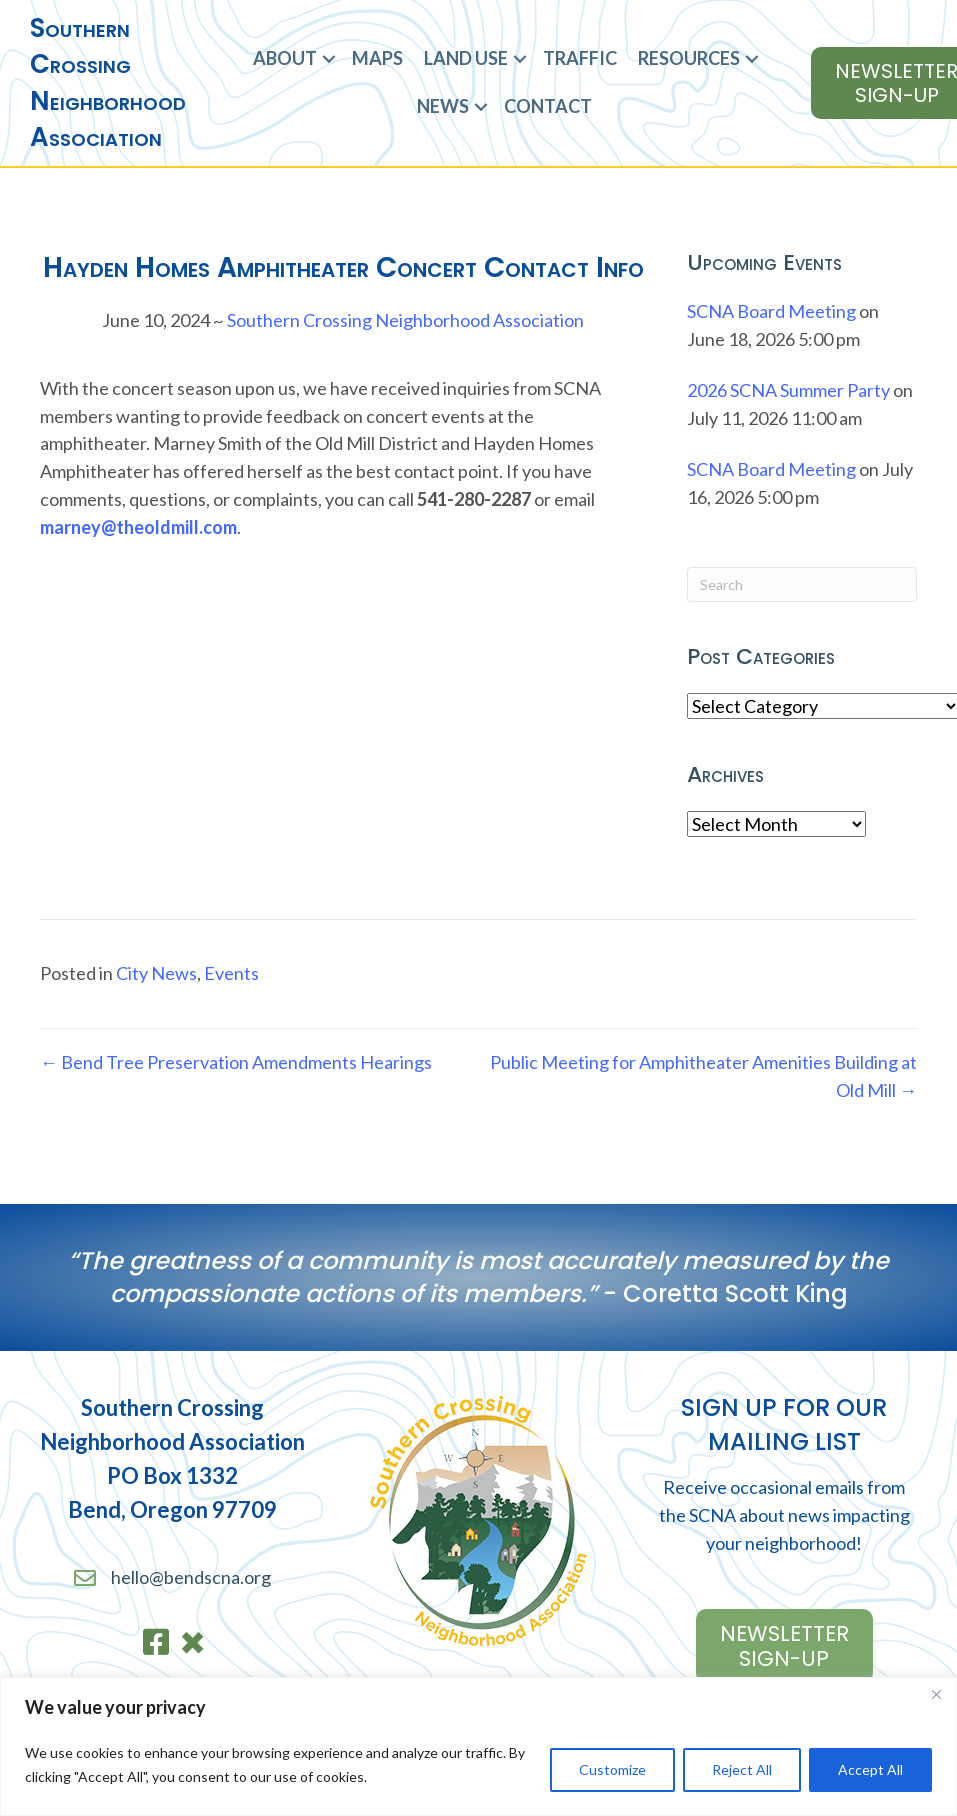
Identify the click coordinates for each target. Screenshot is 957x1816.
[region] (478, 1746)
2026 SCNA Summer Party (788, 390)
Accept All (870, 1769)
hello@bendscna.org (191, 1577)
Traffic (580, 58)
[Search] (802, 584)
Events (231, 973)
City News (156, 973)
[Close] (936, 1694)
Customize (612, 1769)
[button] (329, 59)
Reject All (742, 1769)
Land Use (466, 58)
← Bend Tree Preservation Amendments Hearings (236, 1062)
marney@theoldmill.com (138, 527)
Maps (377, 58)
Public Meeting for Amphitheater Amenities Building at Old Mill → (703, 1076)
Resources (689, 58)
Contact (548, 106)
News (443, 106)
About (285, 58)
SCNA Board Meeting (771, 311)
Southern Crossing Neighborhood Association (405, 320)
